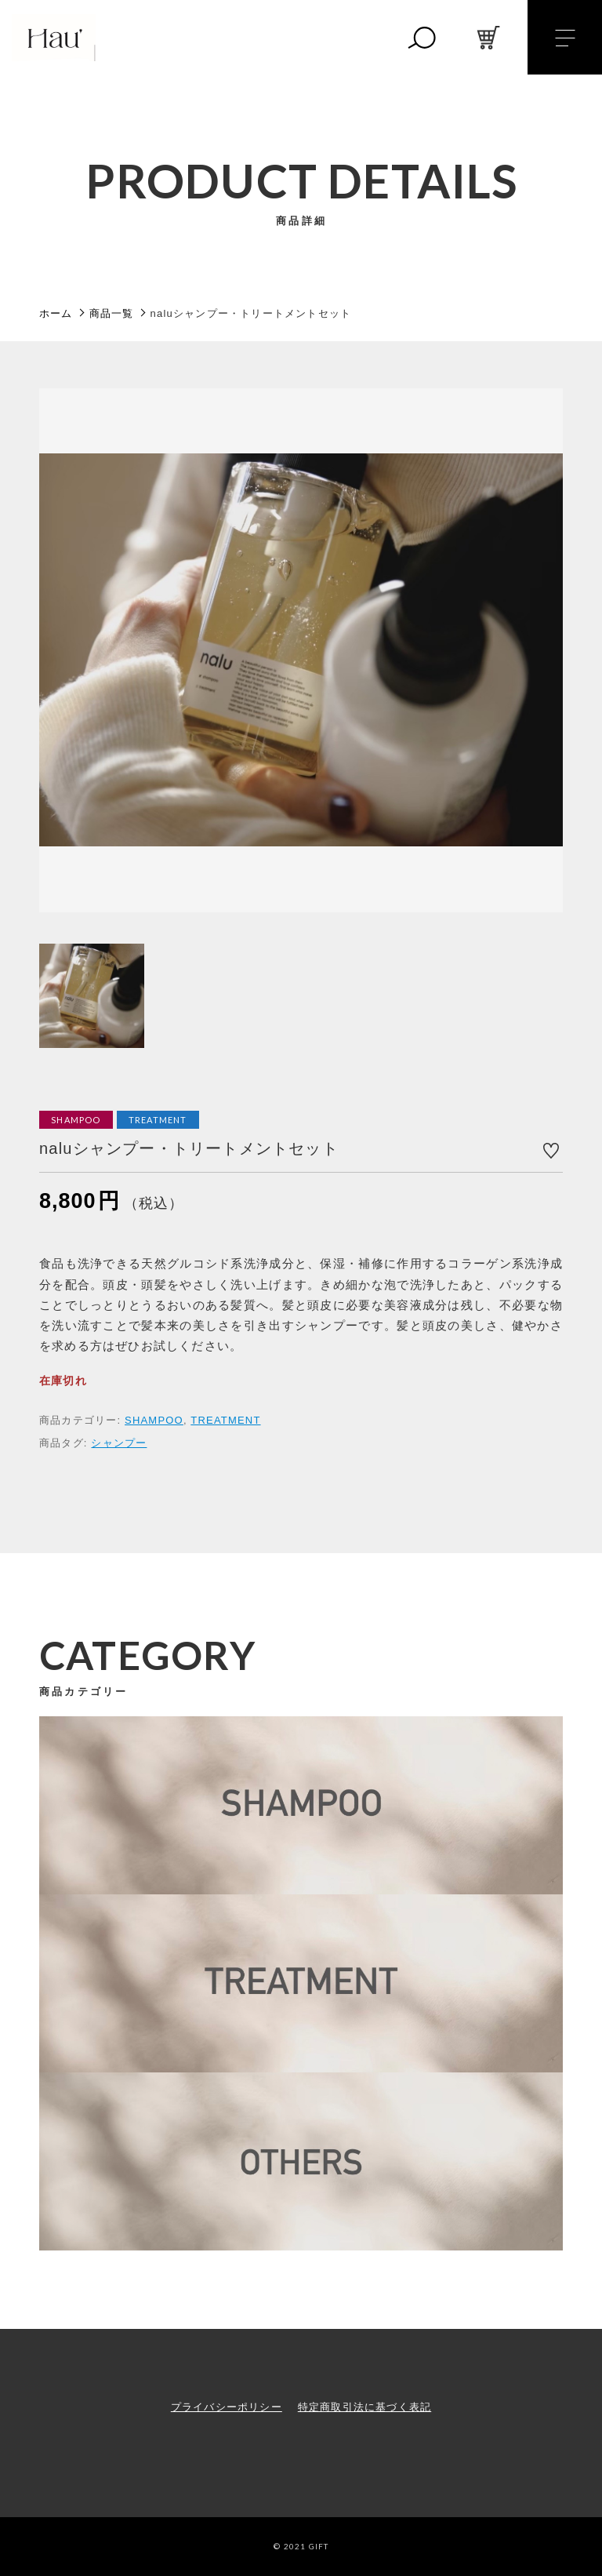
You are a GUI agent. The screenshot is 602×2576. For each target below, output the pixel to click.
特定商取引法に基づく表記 (364, 2407)
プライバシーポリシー (226, 2407)
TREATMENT (225, 1420)
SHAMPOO (154, 1420)
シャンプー (119, 1443)
